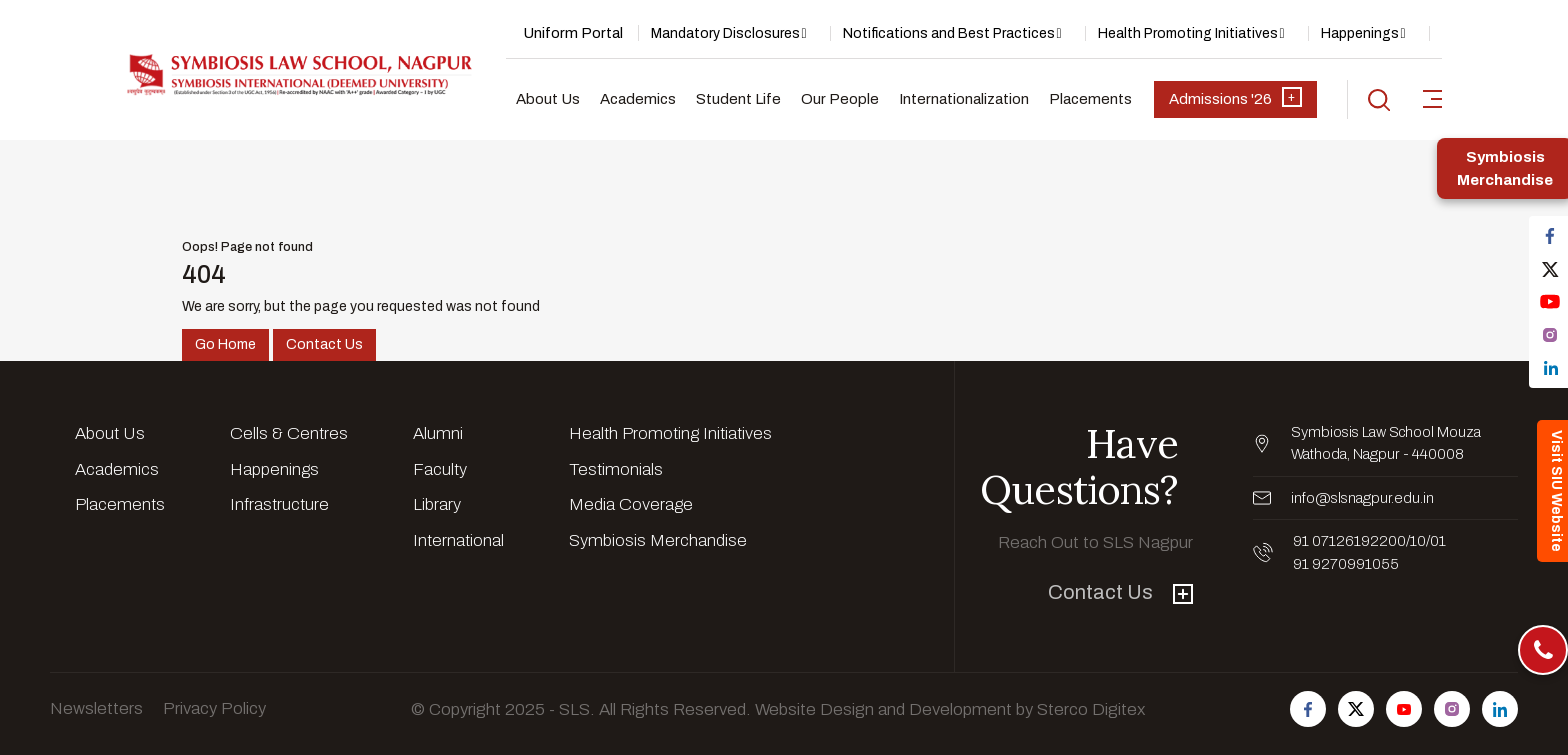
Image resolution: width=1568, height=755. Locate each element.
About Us (548, 99)
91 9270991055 (1346, 564)
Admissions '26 (1235, 97)
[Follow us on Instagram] (1452, 709)
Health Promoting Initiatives (1188, 33)
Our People (840, 99)
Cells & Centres (289, 433)
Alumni (438, 433)
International (458, 540)
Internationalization (964, 99)
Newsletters (96, 708)
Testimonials (616, 469)
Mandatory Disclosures (725, 33)
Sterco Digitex (1091, 709)
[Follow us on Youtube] (1404, 709)
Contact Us (324, 344)
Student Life (738, 99)
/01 (1436, 541)
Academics (638, 99)
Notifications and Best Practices (949, 33)
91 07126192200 (1349, 541)
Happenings (1360, 33)
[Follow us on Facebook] (1308, 709)
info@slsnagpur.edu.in (1362, 498)
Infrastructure (279, 504)
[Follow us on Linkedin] (1500, 709)
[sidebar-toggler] (1432, 99)
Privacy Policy (214, 708)
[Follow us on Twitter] (1356, 709)
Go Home (225, 344)
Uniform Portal (573, 33)
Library (437, 504)
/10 (1416, 541)
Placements (1090, 99)
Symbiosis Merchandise (658, 540)
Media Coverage (631, 504)
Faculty (440, 469)
